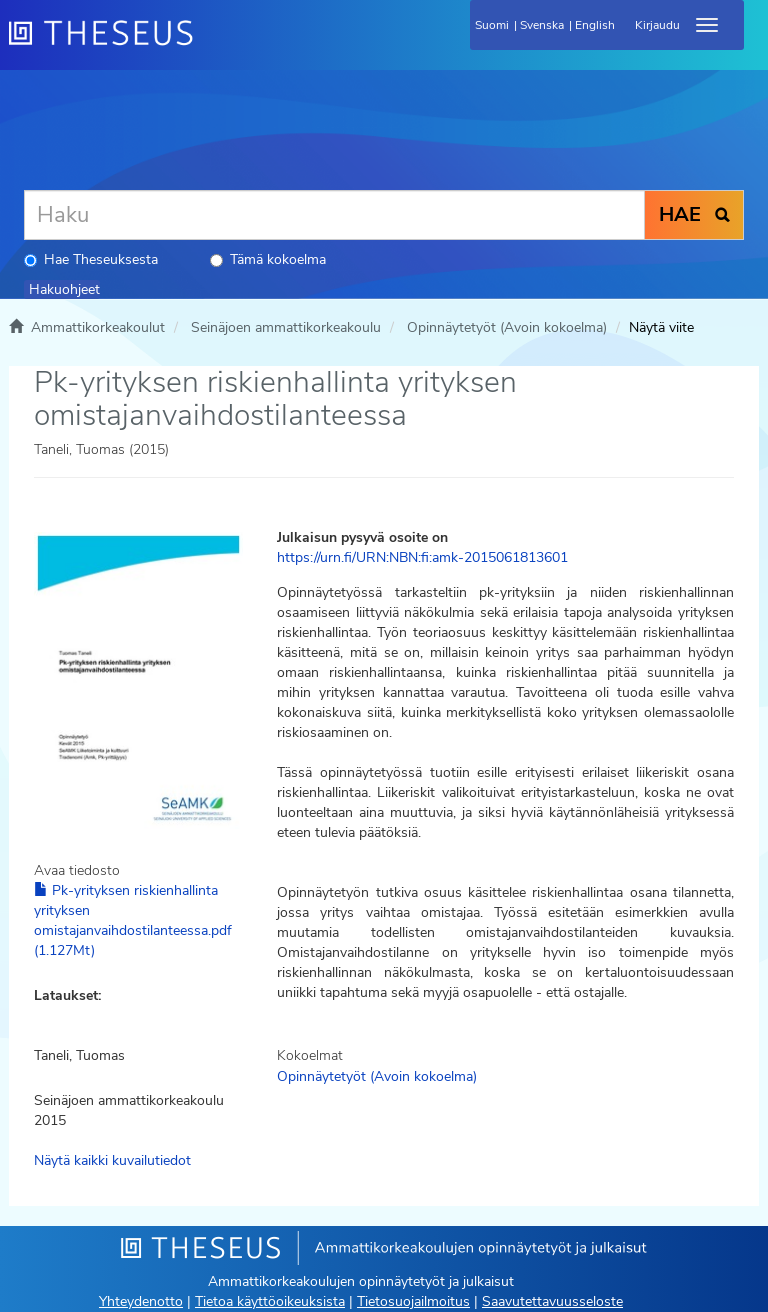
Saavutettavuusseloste (552, 1301)
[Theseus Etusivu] (209, 45)
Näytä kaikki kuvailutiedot (112, 1160)
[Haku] (334, 215)
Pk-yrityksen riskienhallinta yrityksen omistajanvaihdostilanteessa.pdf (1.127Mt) (133, 920)
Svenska (542, 25)
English (595, 25)
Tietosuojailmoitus (413, 1301)
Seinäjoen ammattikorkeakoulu (286, 327)
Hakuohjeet (64, 289)
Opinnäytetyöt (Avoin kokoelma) (507, 327)
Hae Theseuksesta (91, 259)
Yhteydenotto (141, 1301)
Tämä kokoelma (268, 259)
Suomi (492, 25)
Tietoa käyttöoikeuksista (270, 1301)
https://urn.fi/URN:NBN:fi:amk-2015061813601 (422, 557)
